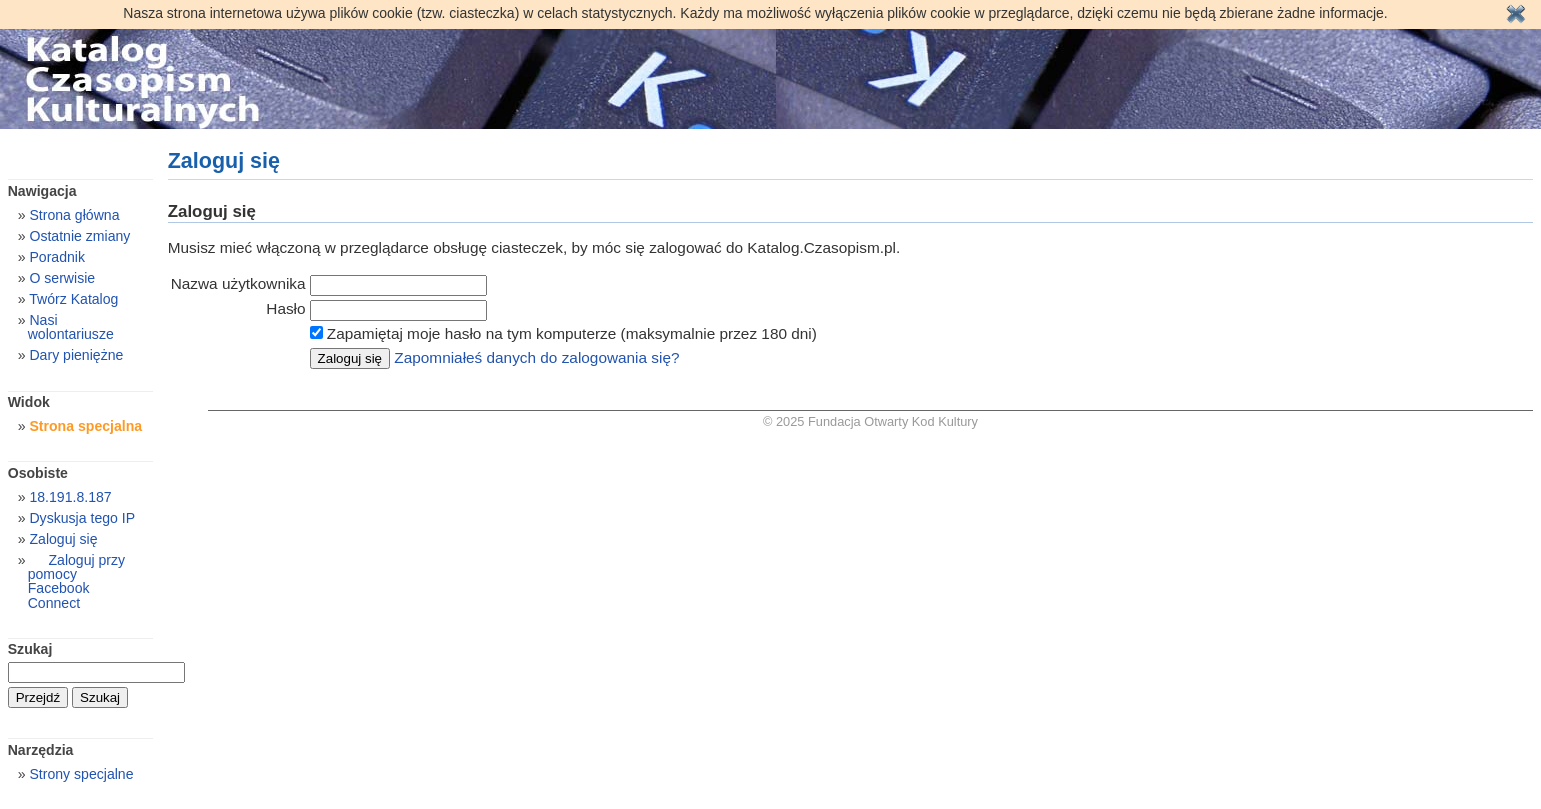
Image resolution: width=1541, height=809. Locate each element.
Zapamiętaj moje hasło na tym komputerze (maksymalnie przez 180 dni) (572, 333)
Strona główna (74, 215)
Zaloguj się (63, 539)
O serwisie (62, 278)
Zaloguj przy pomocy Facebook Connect (76, 581)
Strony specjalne (81, 774)
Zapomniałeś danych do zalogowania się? (536, 357)
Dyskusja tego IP (82, 518)
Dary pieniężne (76, 355)
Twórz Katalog (73, 299)
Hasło (285, 308)
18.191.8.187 (70, 497)
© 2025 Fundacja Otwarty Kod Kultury (870, 421)
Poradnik (57, 257)
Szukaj (30, 649)
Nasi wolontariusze (71, 327)
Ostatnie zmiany (79, 236)
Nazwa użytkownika (238, 283)
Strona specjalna (85, 426)
